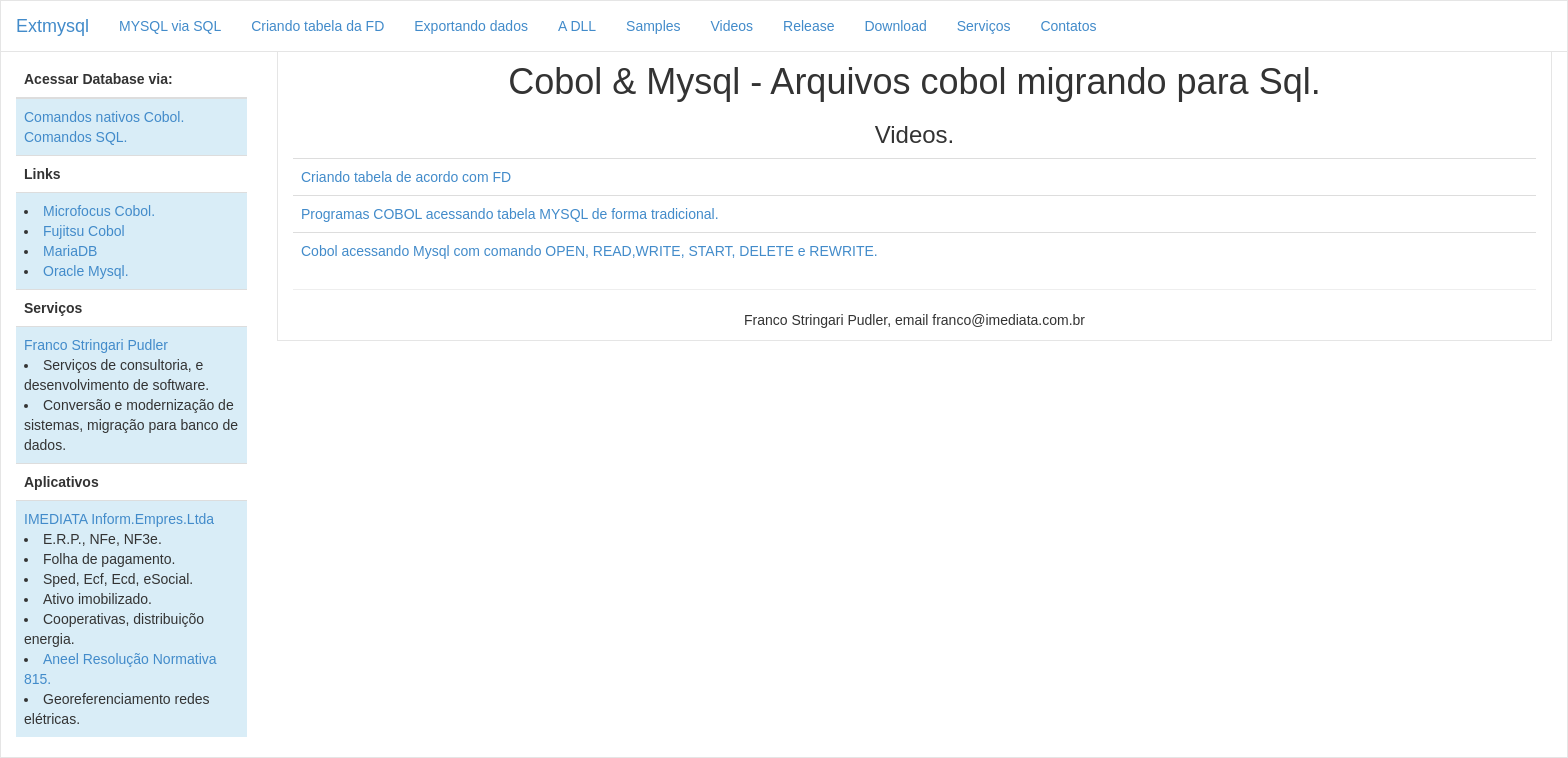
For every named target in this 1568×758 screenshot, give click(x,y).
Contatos (1068, 26)
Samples (653, 26)
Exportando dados (471, 26)
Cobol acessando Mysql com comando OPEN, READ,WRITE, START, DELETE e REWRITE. (589, 251)
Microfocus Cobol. (99, 211)
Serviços (984, 26)
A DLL (577, 26)
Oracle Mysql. (86, 271)
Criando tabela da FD (317, 26)
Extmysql (52, 26)
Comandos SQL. (76, 137)
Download (895, 26)
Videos (732, 26)
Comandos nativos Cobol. (104, 117)
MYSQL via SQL (170, 26)
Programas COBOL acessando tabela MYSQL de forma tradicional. (510, 214)
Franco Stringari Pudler (96, 345)
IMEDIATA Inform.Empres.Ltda (119, 519)
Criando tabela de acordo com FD (406, 177)
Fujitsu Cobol (84, 231)
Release (808, 26)
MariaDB (70, 251)
